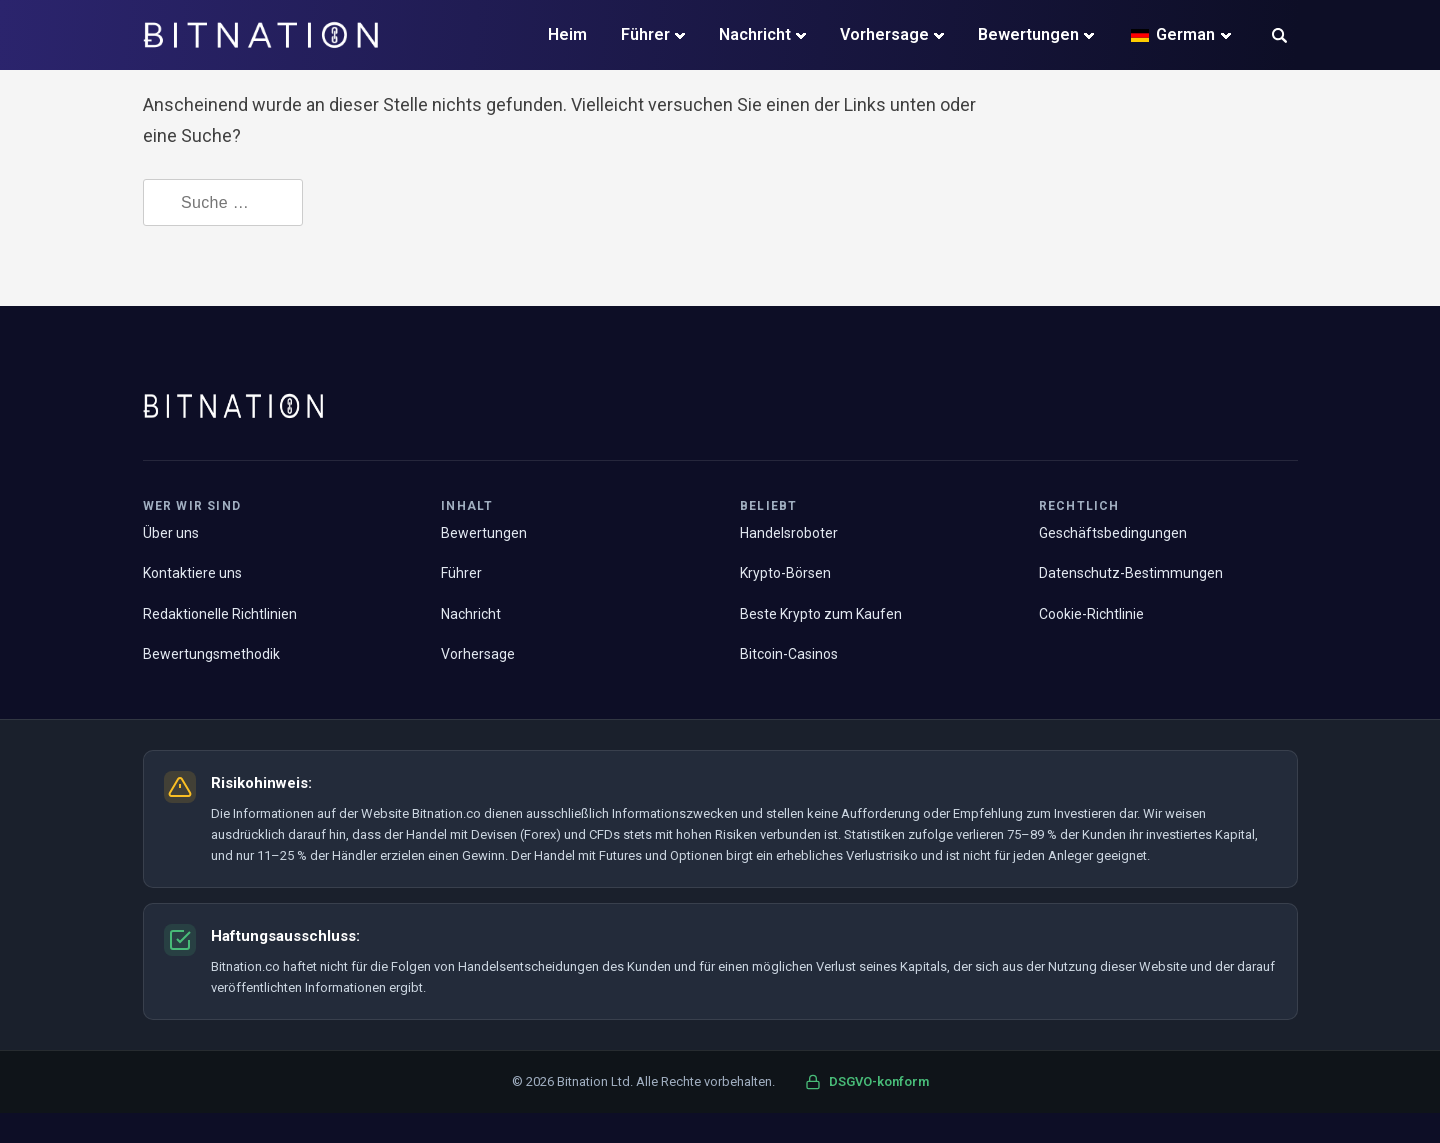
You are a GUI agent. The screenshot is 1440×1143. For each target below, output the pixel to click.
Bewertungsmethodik (211, 654)
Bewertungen (1028, 34)
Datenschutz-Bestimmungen (1131, 573)
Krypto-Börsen (785, 573)
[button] (1279, 37)
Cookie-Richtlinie (1091, 614)
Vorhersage (884, 34)
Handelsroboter (789, 533)
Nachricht (755, 34)
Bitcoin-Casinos (789, 654)
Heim (567, 34)
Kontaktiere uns (192, 573)
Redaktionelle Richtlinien (220, 614)
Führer (645, 34)
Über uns (171, 533)
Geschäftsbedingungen (1113, 533)
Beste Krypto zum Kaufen (821, 614)
